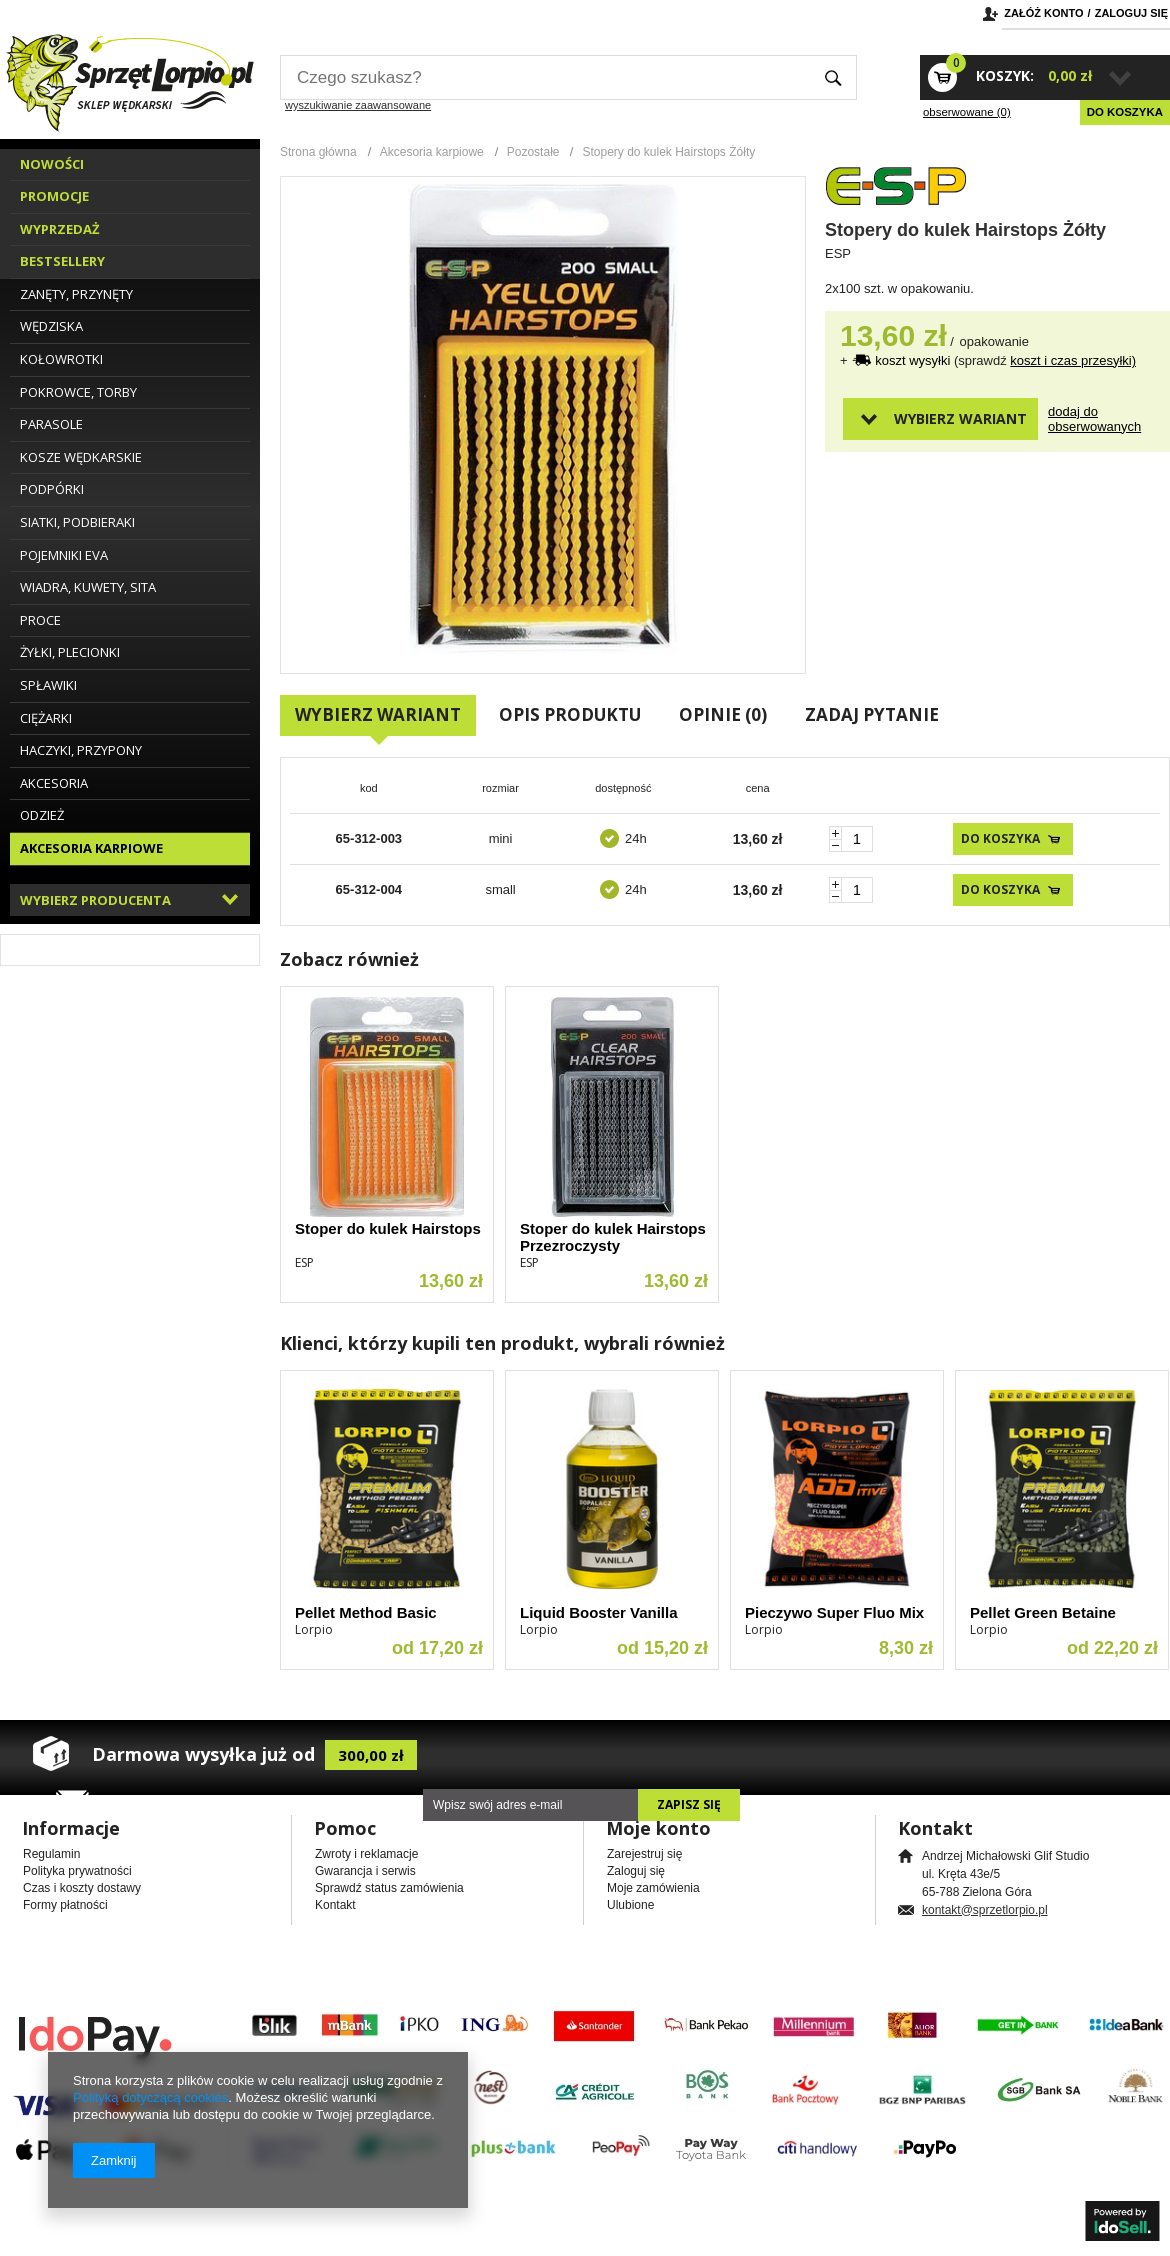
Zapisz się (689, 1804)
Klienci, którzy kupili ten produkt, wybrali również (502, 1343)
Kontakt (335, 1905)
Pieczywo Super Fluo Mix (834, 1612)
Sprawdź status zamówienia (389, 1888)
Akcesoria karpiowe (432, 152)
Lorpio (314, 1629)
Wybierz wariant (960, 418)
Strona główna (318, 152)
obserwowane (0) (967, 112)
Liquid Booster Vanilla (599, 1612)
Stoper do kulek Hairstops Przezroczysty (613, 1237)
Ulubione (630, 1905)
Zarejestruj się (644, 1854)
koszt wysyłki (914, 360)
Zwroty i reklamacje (366, 1854)
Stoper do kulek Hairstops (388, 1228)
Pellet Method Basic (366, 1612)
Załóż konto (1043, 13)
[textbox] (545, 77)
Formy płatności (65, 1905)
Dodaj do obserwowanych (1083, 419)
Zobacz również (349, 959)
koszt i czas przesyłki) (1073, 360)
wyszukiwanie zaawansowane (358, 105)
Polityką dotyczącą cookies (150, 2097)
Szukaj (833, 77)
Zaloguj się (1131, 13)
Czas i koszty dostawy (82, 1888)
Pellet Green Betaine (1043, 1612)
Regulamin (51, 1854)
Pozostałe (533, 152)
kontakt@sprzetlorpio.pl (985, 1910)
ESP (838, 253)
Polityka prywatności (77, 1871)
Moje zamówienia (653, 1888)
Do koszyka (1125, 112)
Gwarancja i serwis (365, 1871)
